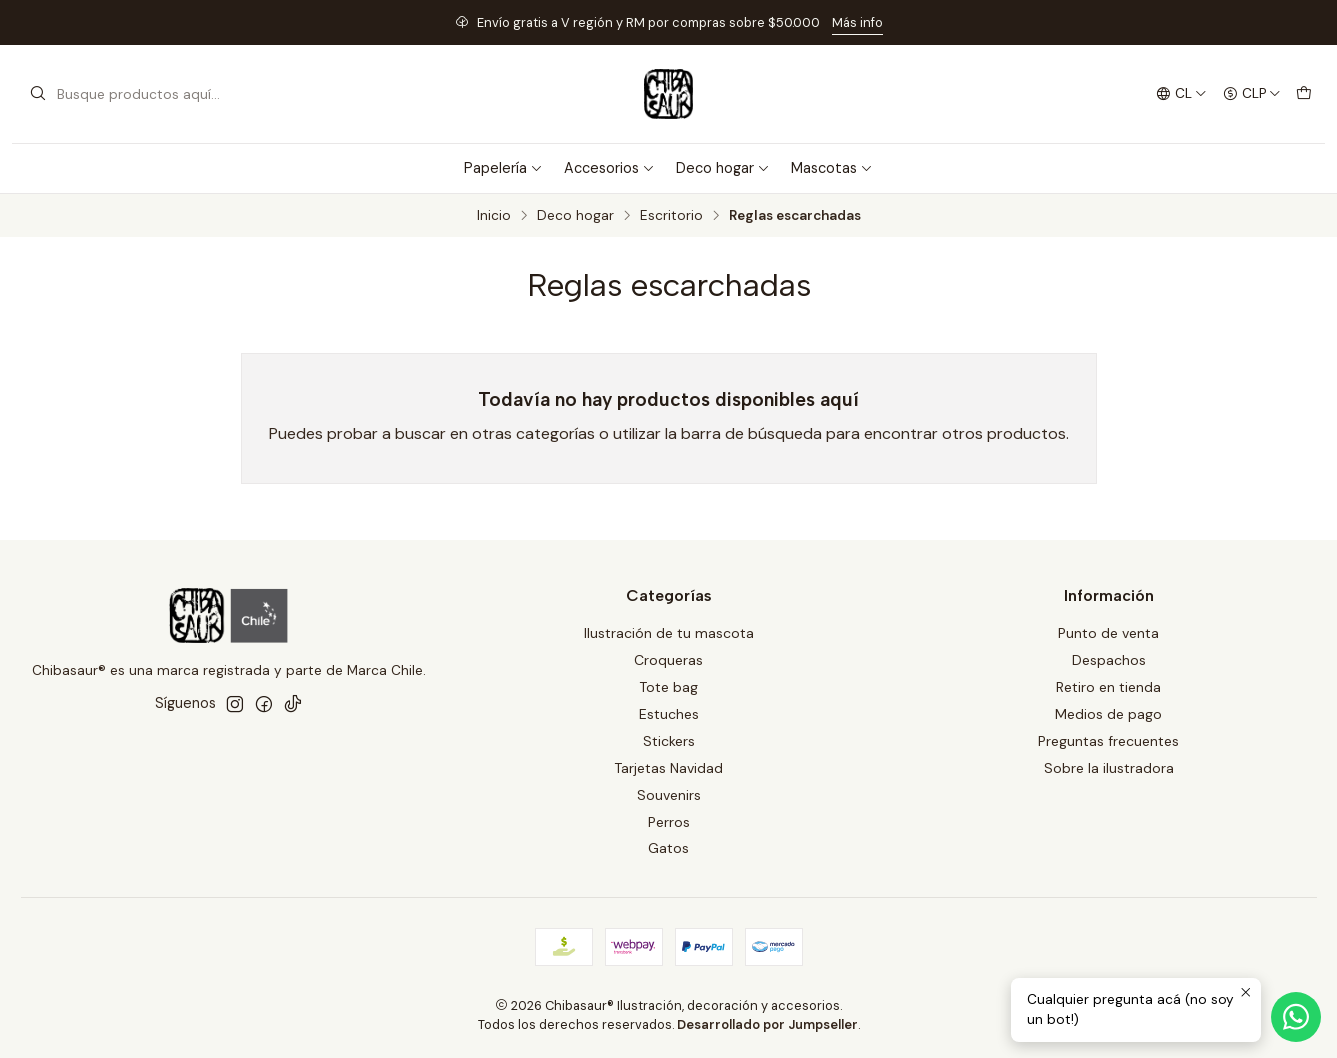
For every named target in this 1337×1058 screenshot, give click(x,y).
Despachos (1109, 660)
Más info (857, 22)
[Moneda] (1252, 94)
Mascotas (832, 168)
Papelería (503, 168)
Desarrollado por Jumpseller (767, 1024)
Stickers (669, 741)
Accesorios (609, 168)
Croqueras (668, 660)
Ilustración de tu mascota (669, 633)
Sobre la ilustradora (1109, 768)
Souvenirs (669, 795)
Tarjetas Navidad (668, 768)
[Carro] (1304, 94)
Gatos (668, 848)
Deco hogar (723, 168)
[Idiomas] (1180, 94)
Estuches (669, 714)
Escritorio (671, 216)
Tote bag (668, 687)
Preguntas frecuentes (1108, 741)
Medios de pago (1108, 714)
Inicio (494, 216)
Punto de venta (1108, 633)
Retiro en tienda (1108, 687)
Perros (669, 822)
